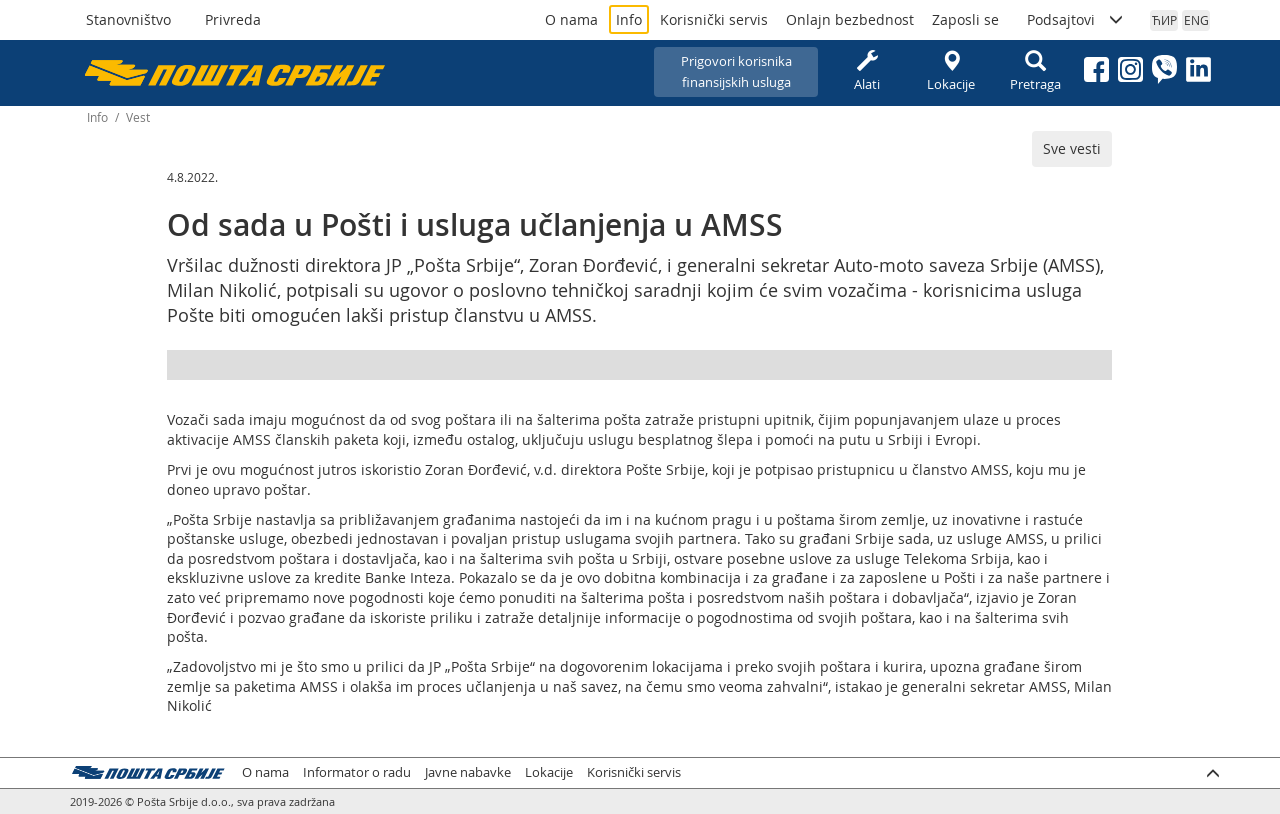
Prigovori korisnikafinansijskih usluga (736, 71)
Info (629, 19)
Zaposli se (965, 19)
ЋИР (1164, 20)
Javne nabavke (468, 772)
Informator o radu (357, 772)
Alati (867, 71)
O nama (571, 19)
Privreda (233, 19)
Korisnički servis (714, 19)
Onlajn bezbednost (850, 19)
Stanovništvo (128, 19)
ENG (1196, 20)
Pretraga (1035, 71)
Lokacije (951, 71)
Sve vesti (1072, 148)
